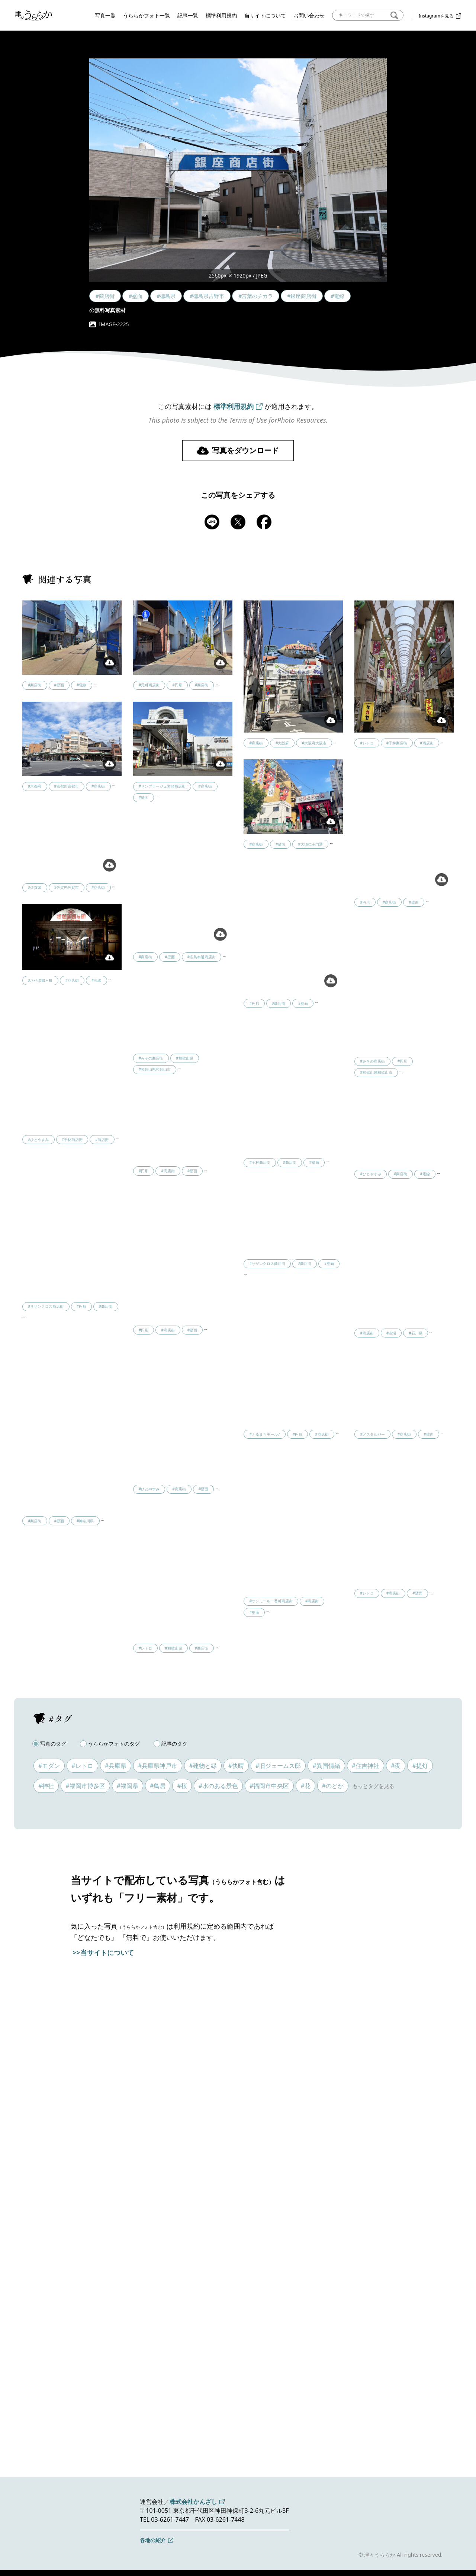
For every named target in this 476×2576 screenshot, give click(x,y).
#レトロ (82, 1766)
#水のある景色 (218, 1786)
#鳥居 (157, 1786)
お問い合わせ (309, 15)
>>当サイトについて (103, 1952)
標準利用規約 (221, 15)
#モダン (49, 1766)
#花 (305, 1786)
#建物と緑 (202, 1766)
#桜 (182, 1786)
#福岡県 (127, 1786)
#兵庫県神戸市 (157, 1766)
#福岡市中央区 (269, 1786)
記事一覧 (187, 15)
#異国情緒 (326, 1766)
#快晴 (236, 1766)
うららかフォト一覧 (146, 15)
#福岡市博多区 (85, 1786)
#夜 (396, 1766)
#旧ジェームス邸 (278, 1766)
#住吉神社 (365, 1766)
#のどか (333, 1786)
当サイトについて (265, 15)
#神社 (46, 1786)
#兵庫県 (115, 1766)
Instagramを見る (436, 16)
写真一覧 (105, 15)
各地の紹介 (153, 2540)
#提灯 (420, 1766)
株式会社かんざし (193, 2501)
